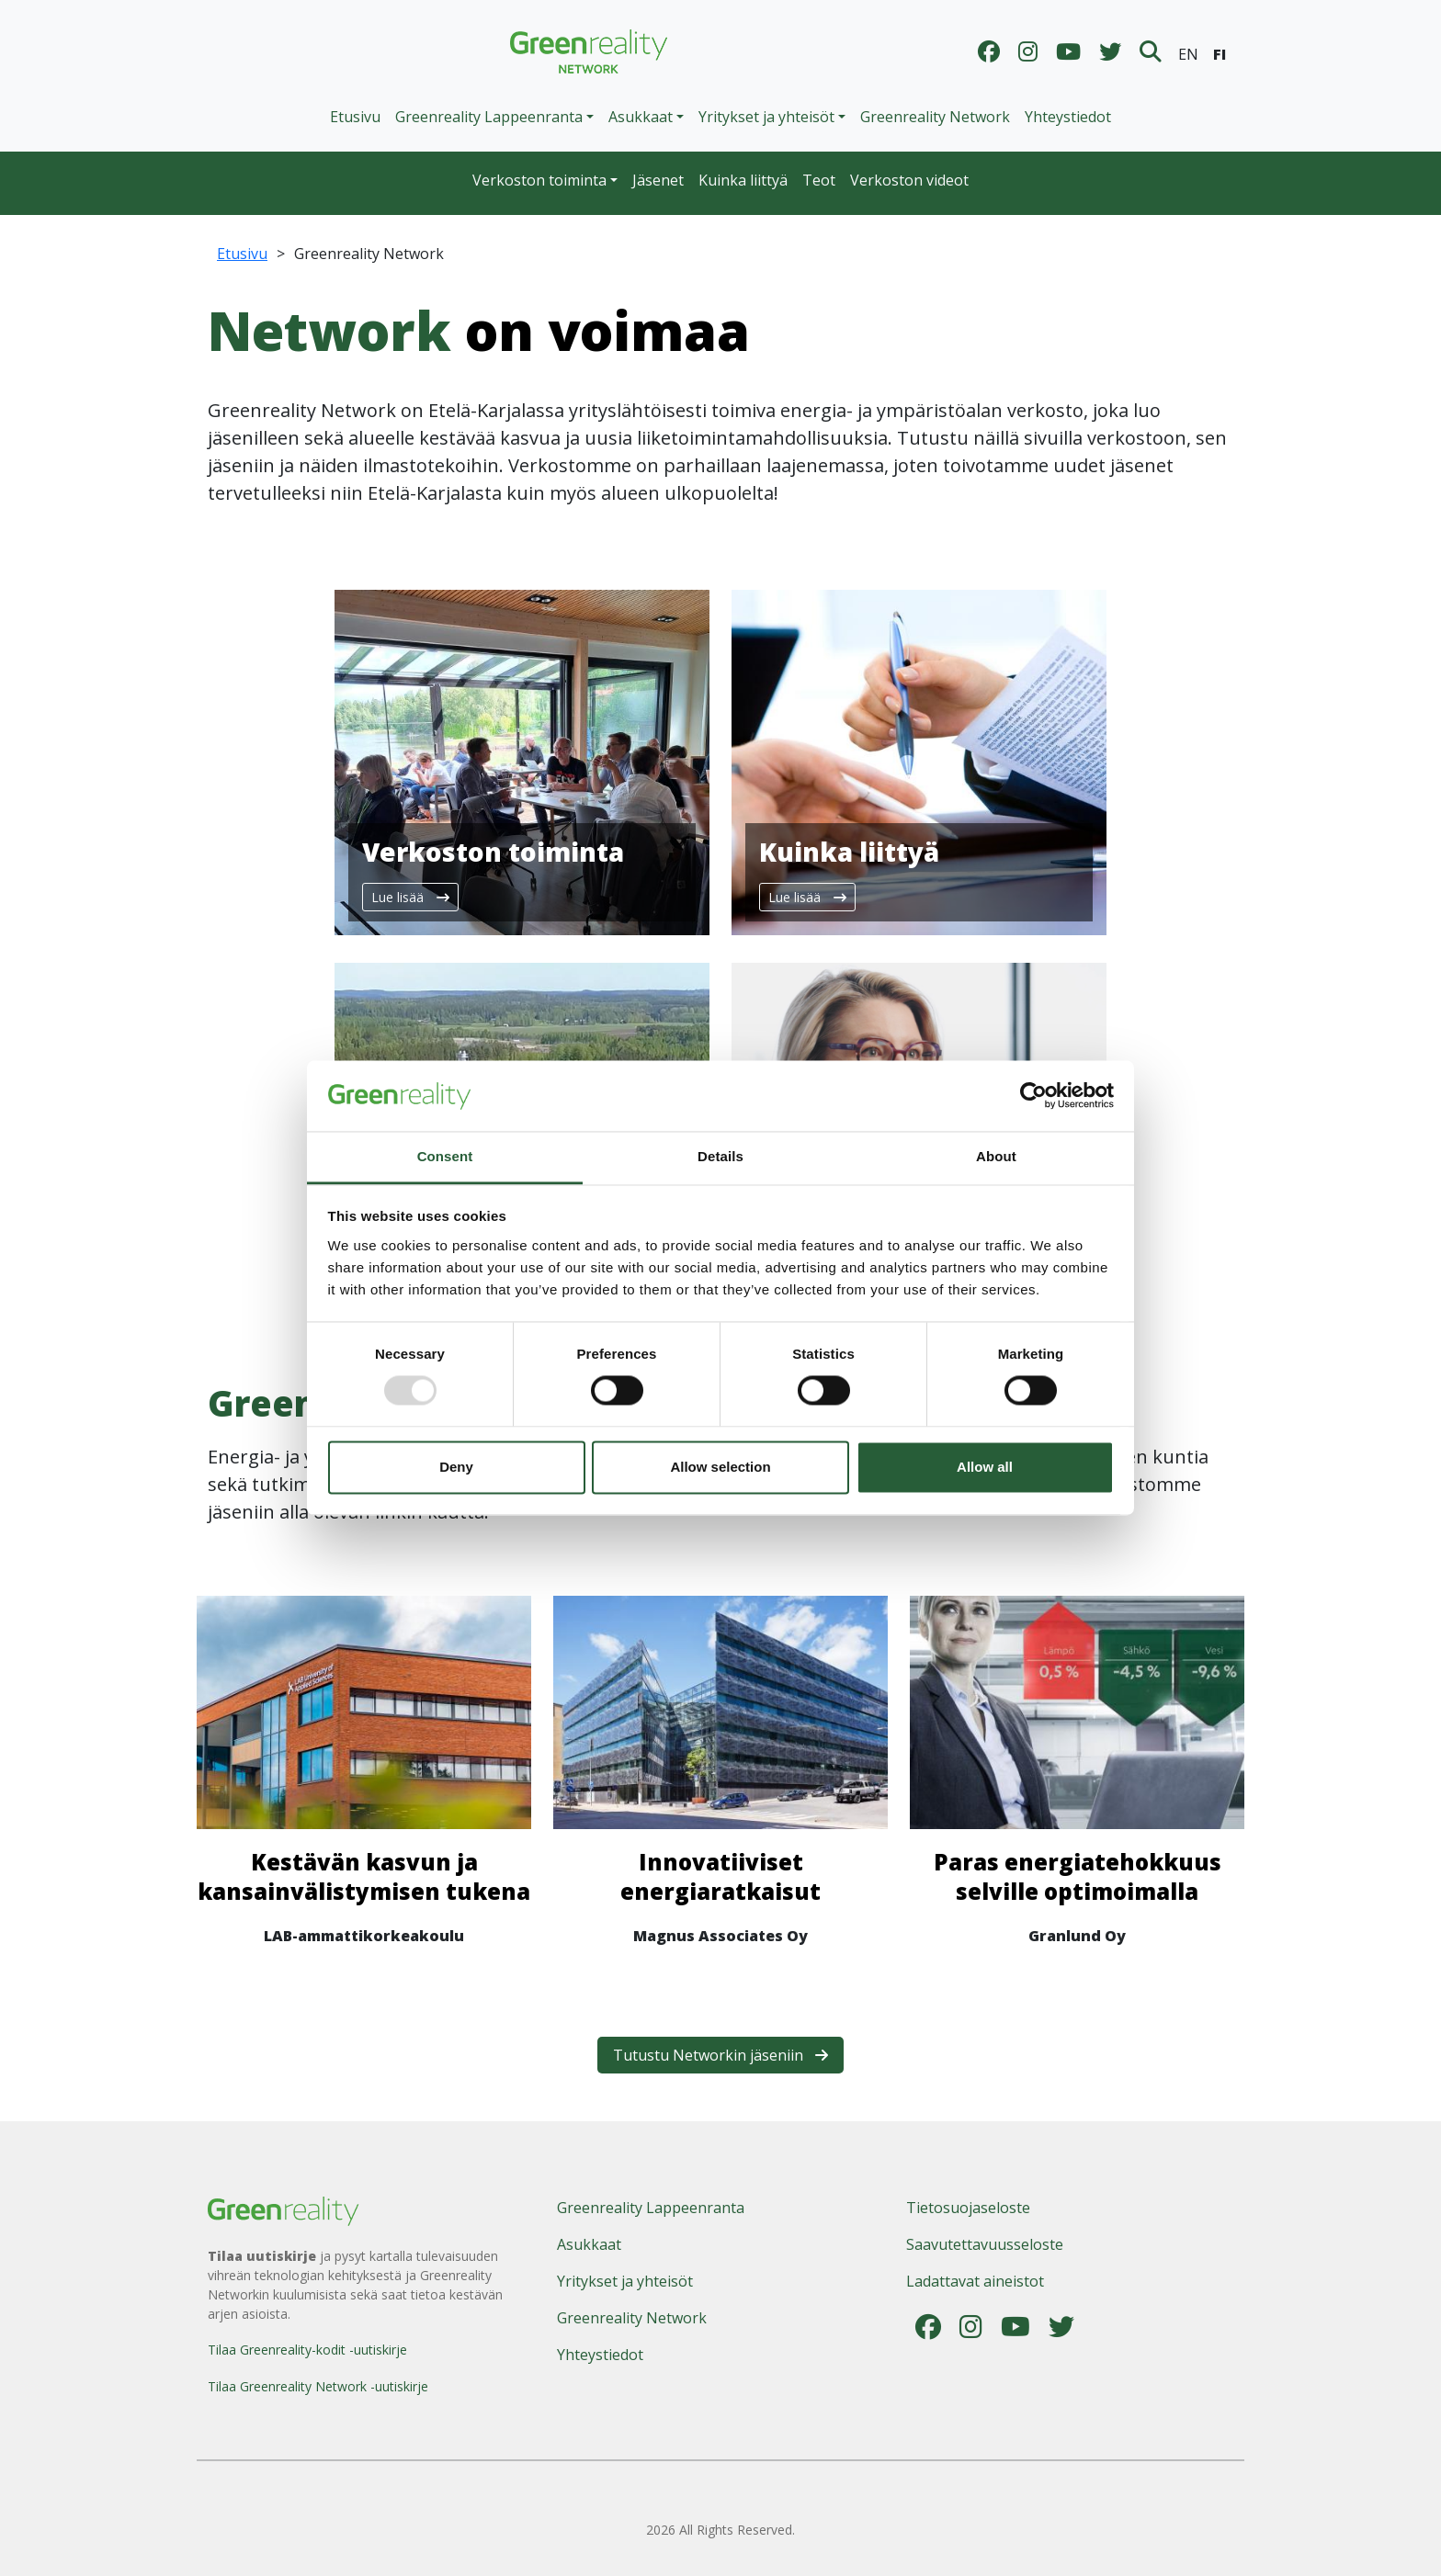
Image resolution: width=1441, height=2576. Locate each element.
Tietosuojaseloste (968, 2208)
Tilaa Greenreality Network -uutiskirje (318, 2386)
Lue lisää (410, 897)
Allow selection (720, 1466)
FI (1219, 54)
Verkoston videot (909, 180)
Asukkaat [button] (640, 117)
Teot (818, 180)
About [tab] (996, 1156)
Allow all (985, 1466)
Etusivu (355, 117)
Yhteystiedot (1068, 117)
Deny (456, 1466)
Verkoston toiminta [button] (539, 180)
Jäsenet (658, 180)
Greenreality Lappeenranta (650, 2208)
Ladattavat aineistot (975, 2281)
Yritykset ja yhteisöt (625, 2281)
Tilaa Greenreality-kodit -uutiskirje (307, 2349)
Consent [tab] (445, 1156)
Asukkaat (589, 2244)
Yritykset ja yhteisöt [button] (766, 117)
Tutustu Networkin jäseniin (720, 2055)
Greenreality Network (935, 117)
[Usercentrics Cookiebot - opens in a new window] (1033, 1096)
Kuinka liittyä (743, 180)
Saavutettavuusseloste (984, 2244)
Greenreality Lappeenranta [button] (489, 117)
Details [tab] (720, 1156)
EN (1188, 54)
